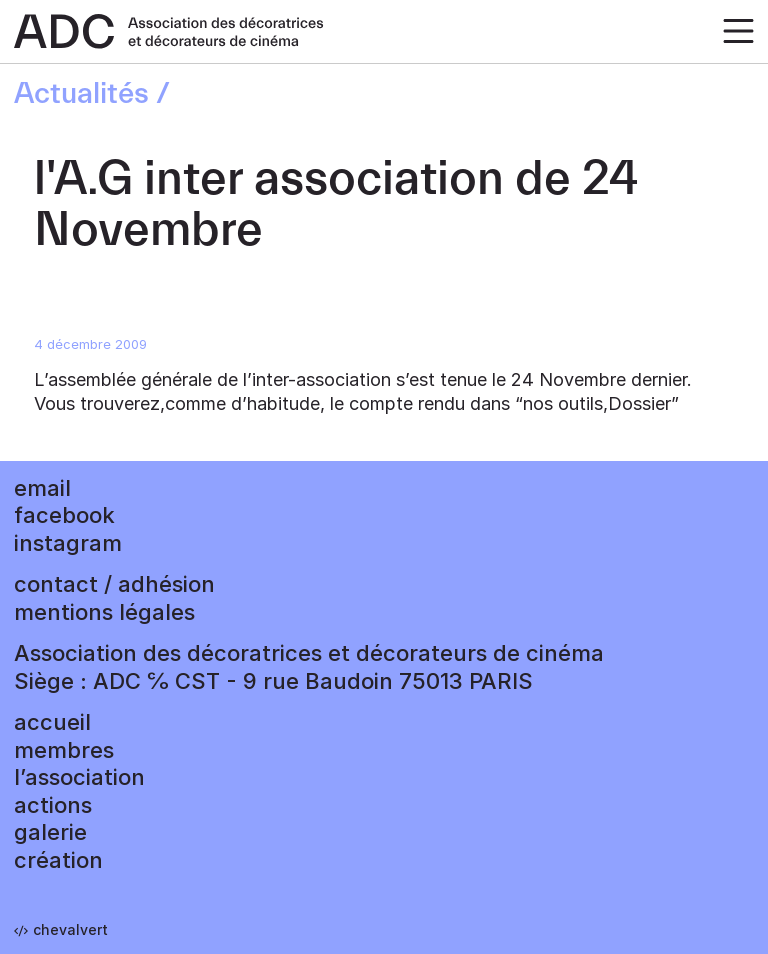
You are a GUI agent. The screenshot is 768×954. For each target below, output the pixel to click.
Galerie (50, 832)
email (42, 488)
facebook (64, 515)
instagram (68, 543)
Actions (53, 805)
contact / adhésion (114, 584)
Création (58, 860)
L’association (79, 777)
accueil (52, 722)
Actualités (81, 94)
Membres (64, 750)
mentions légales (104, 612)
